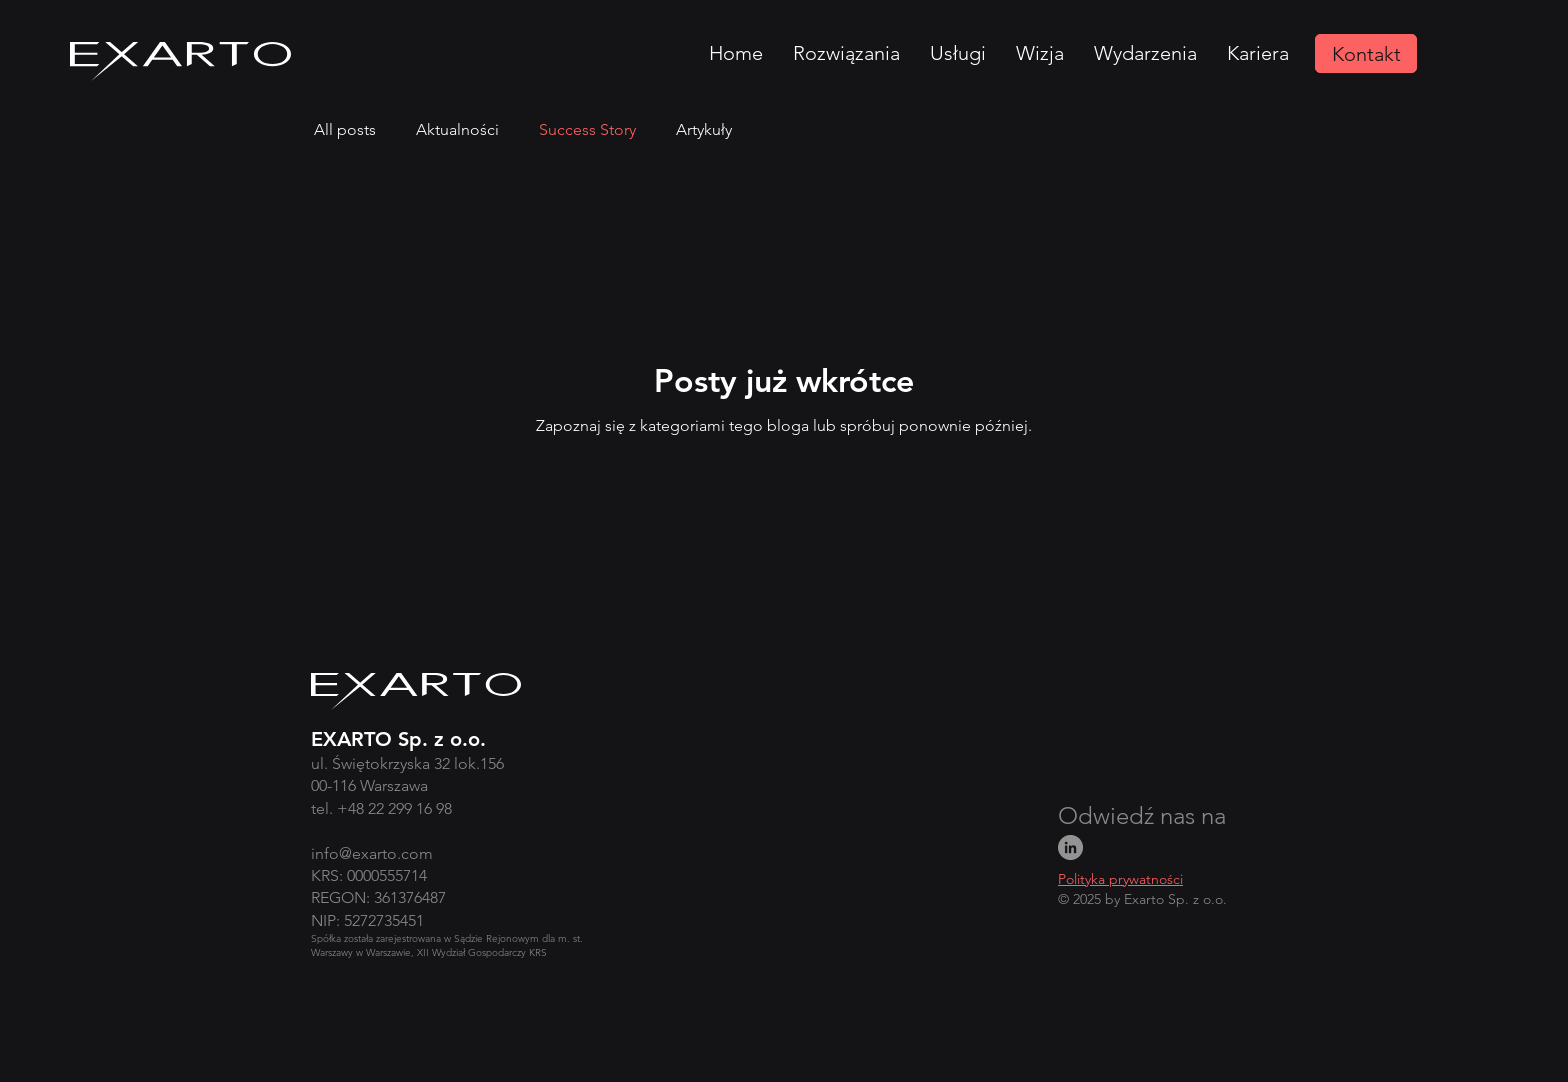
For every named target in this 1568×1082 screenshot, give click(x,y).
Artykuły (704, 129)
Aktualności (457, 129)
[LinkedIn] (1070, 847)
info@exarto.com (372, 853)
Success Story (587, 129)
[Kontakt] (1366, 53)
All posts (345, 129)
